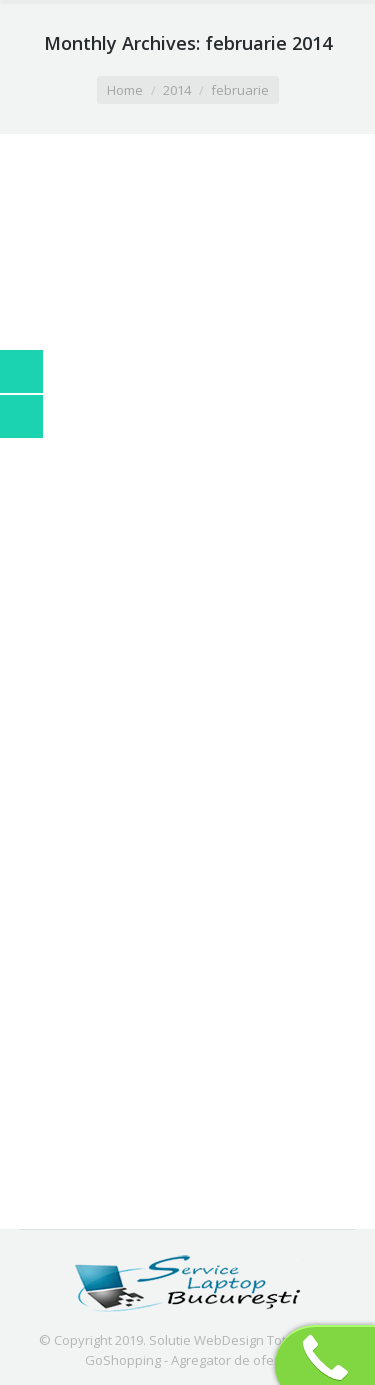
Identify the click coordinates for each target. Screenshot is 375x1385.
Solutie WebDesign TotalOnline (243, 1340)
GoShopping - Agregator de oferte (188, 1360)
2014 (177, 90)
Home (125, 90)
